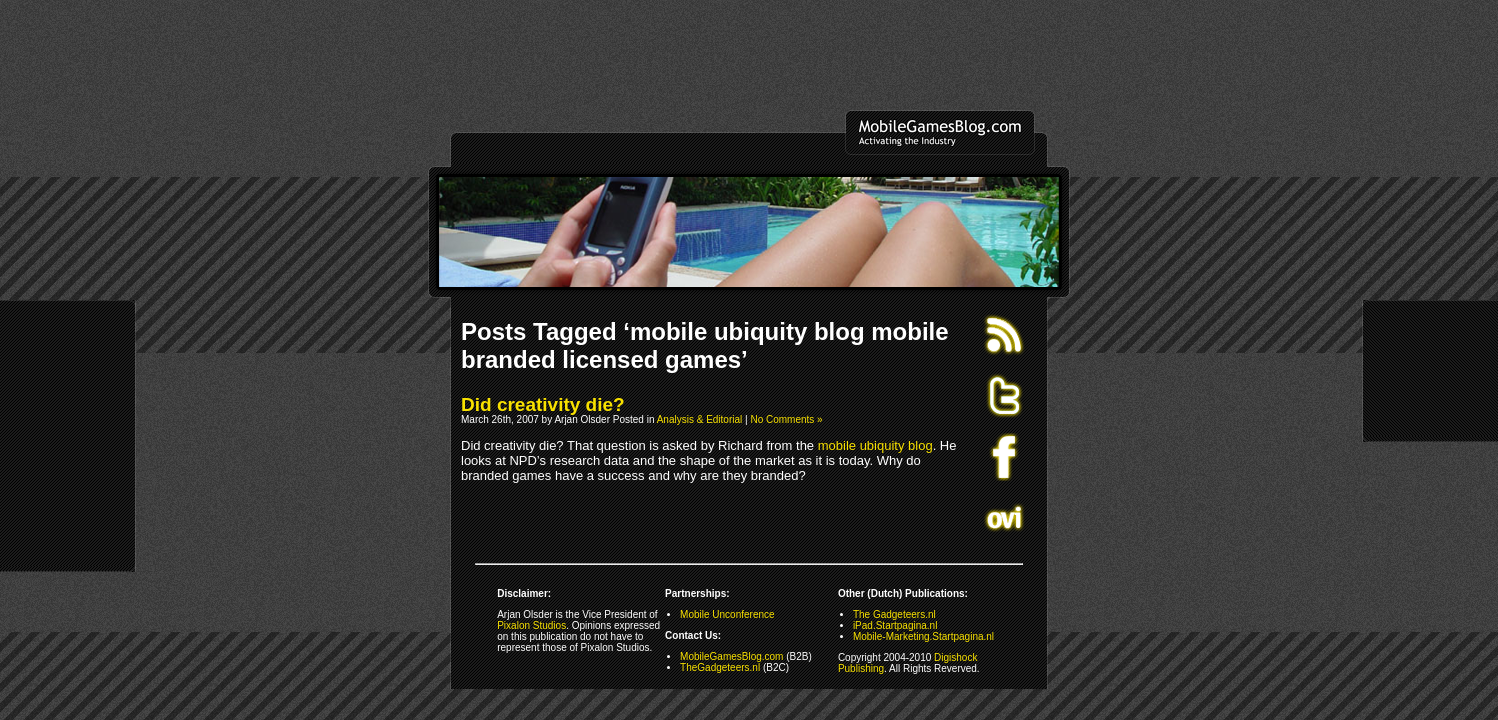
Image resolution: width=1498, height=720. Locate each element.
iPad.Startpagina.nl (895, 625)
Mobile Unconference (727, 614)
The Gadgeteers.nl (894, 614)
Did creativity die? (543, 404)
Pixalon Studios (531, 625)
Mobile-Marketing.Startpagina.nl (923, 636)
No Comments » (786, 419)
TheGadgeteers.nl (720, 667)
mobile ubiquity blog (875, 445)
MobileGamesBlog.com (731, 656)
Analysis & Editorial (700, 419)
